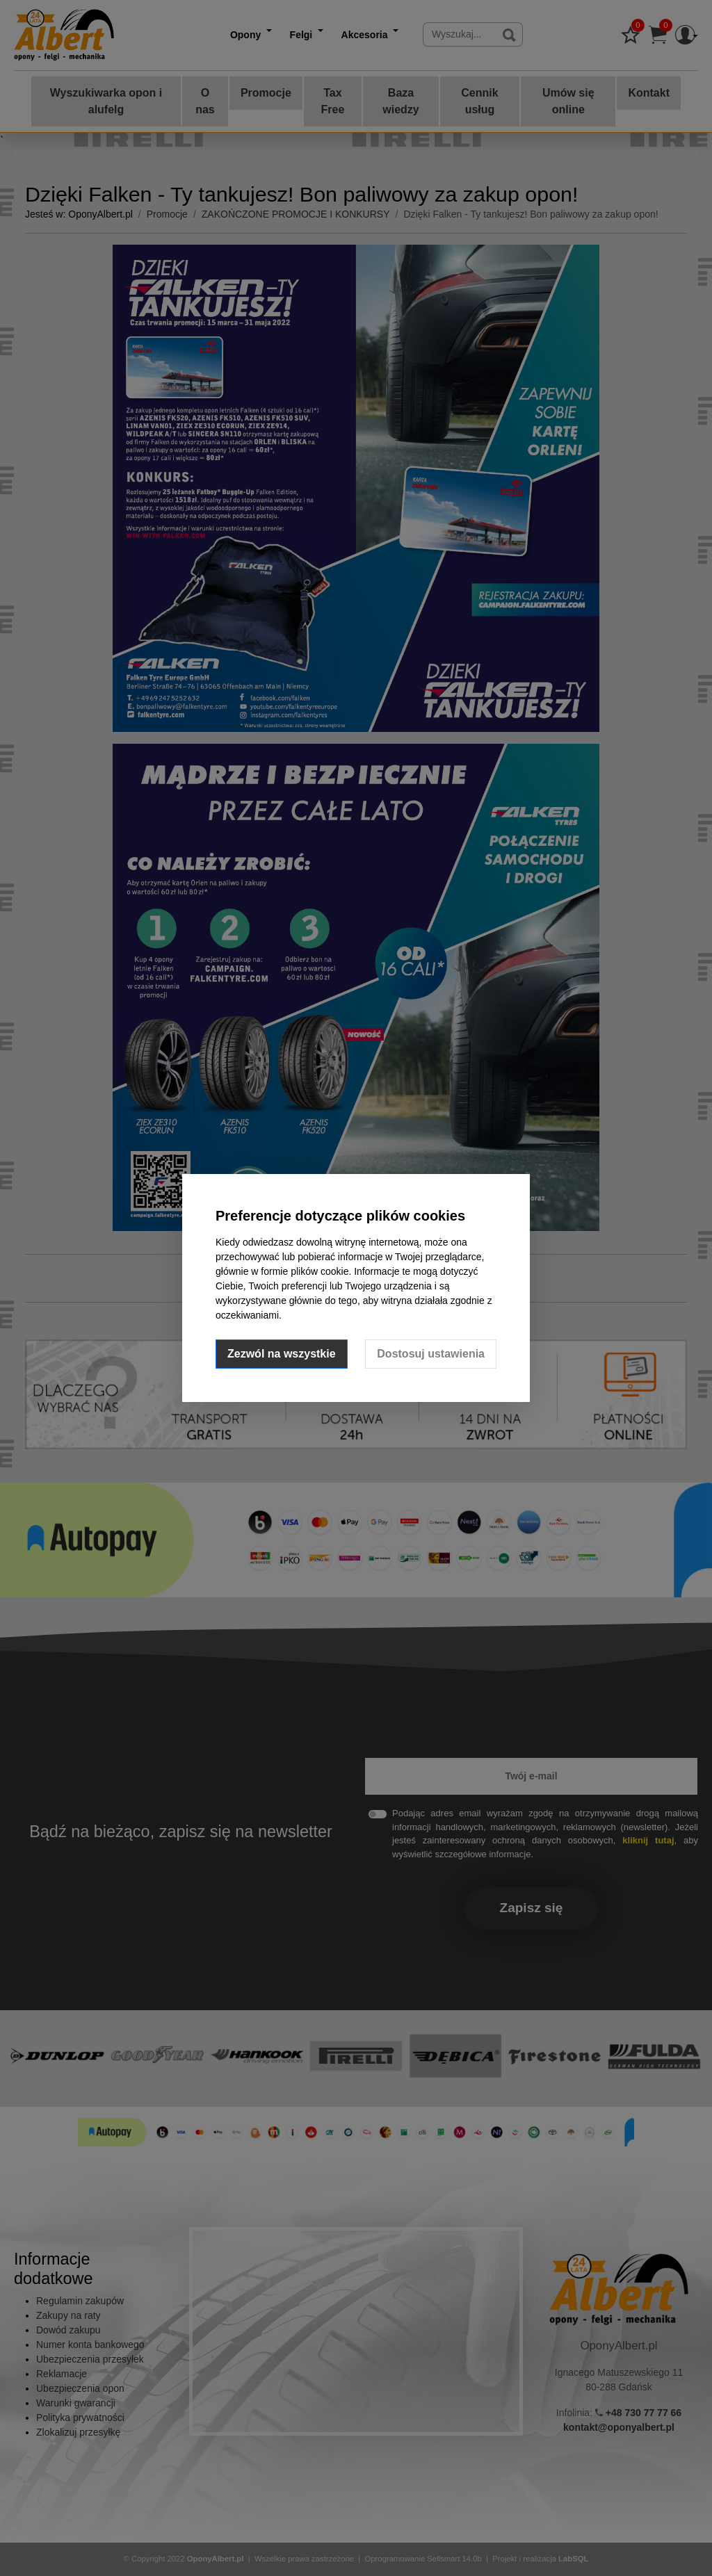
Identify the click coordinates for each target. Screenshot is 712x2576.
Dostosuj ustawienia (431, 1354)
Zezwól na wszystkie (281, 1354)
